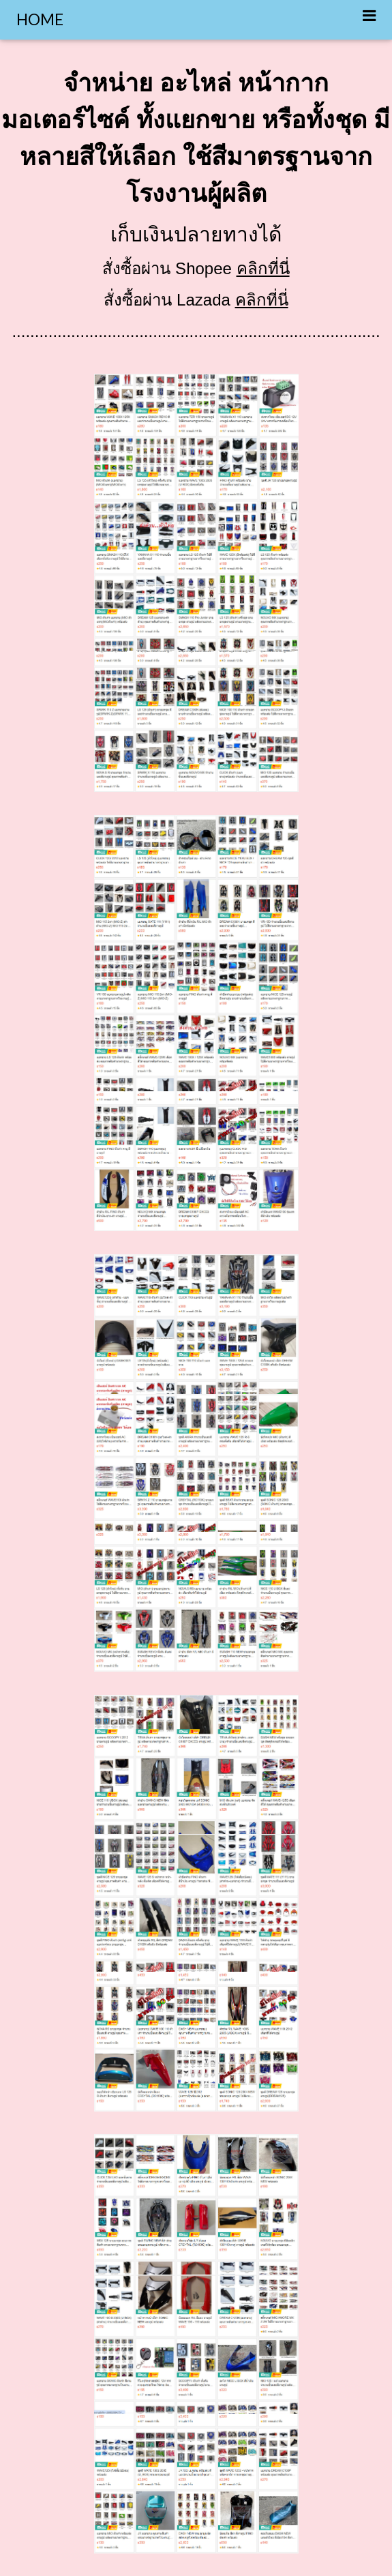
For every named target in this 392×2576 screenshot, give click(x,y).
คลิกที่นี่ (263, 268)
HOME (39, 19)
